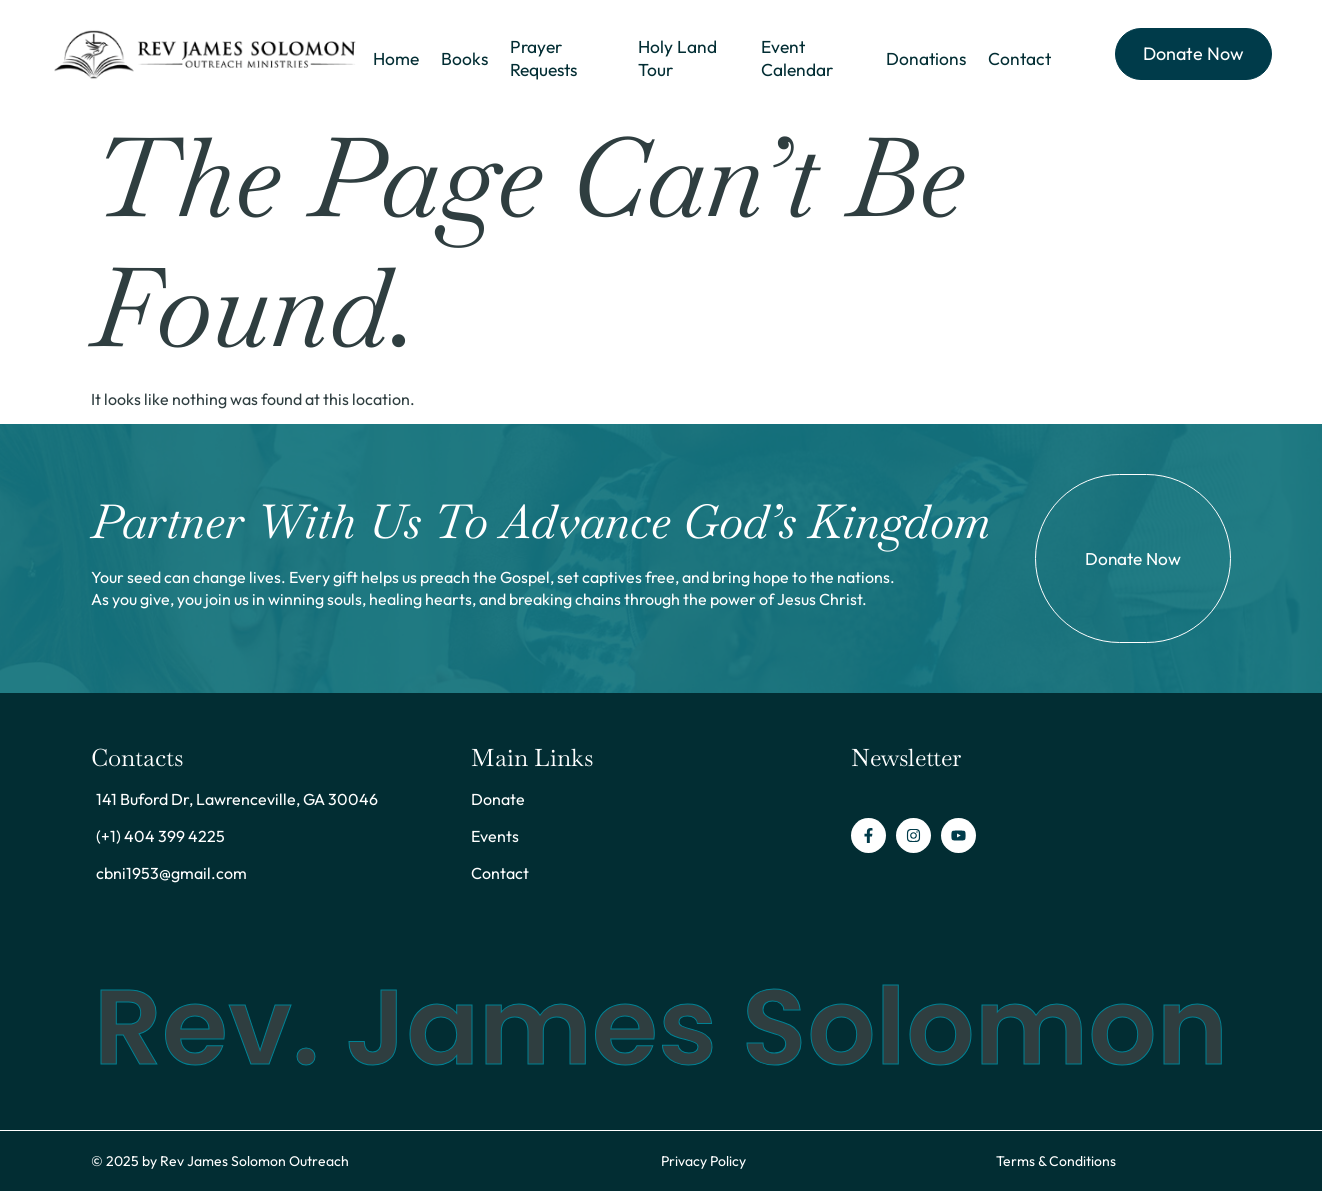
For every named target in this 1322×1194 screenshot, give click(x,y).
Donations (926, 59)
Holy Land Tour (678, 59)
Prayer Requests (542, 59)
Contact (1019, 59)
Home (395, 59)
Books (462, 59)
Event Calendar (796, 59)
